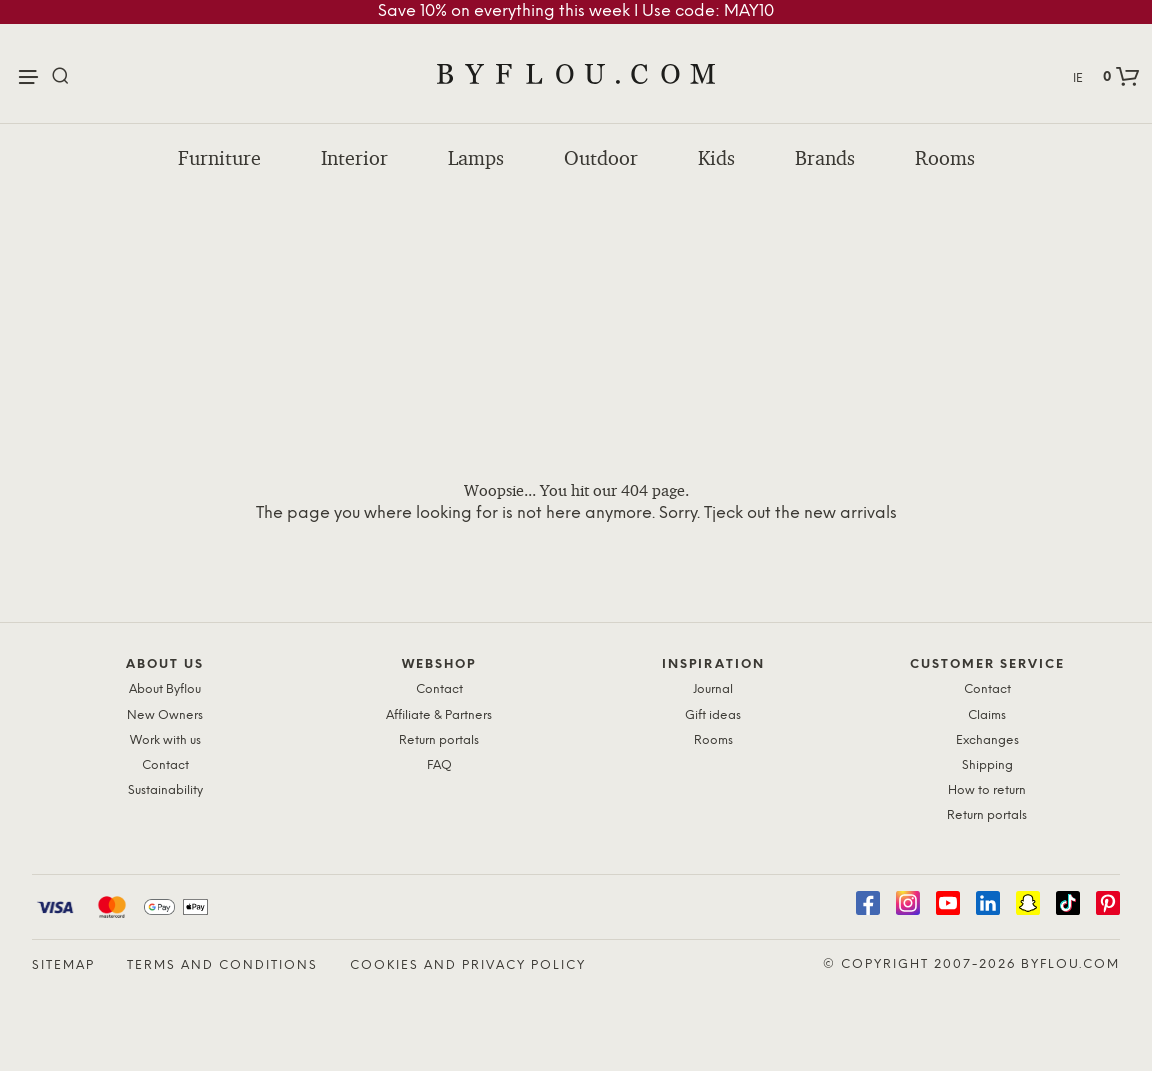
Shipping (987, 765)
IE (1078, 78)
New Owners (165, 715)
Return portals (439, 740)
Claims (987, 715)
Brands (825, 158)
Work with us (165, 740)
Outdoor (601, 158)
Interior (354, 158)
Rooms (945, 158)
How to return (987, 790)
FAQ (439, 765)
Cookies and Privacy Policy (468, 965)
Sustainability (165, 790)
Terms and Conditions (222, 965)
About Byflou (165, 689)
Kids (716, 158)
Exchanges (987, 740)
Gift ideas (713, 715)
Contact (165, 765)
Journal (713, 689)
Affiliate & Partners (439, 715)
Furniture (219, 158)
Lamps (476, 158)
